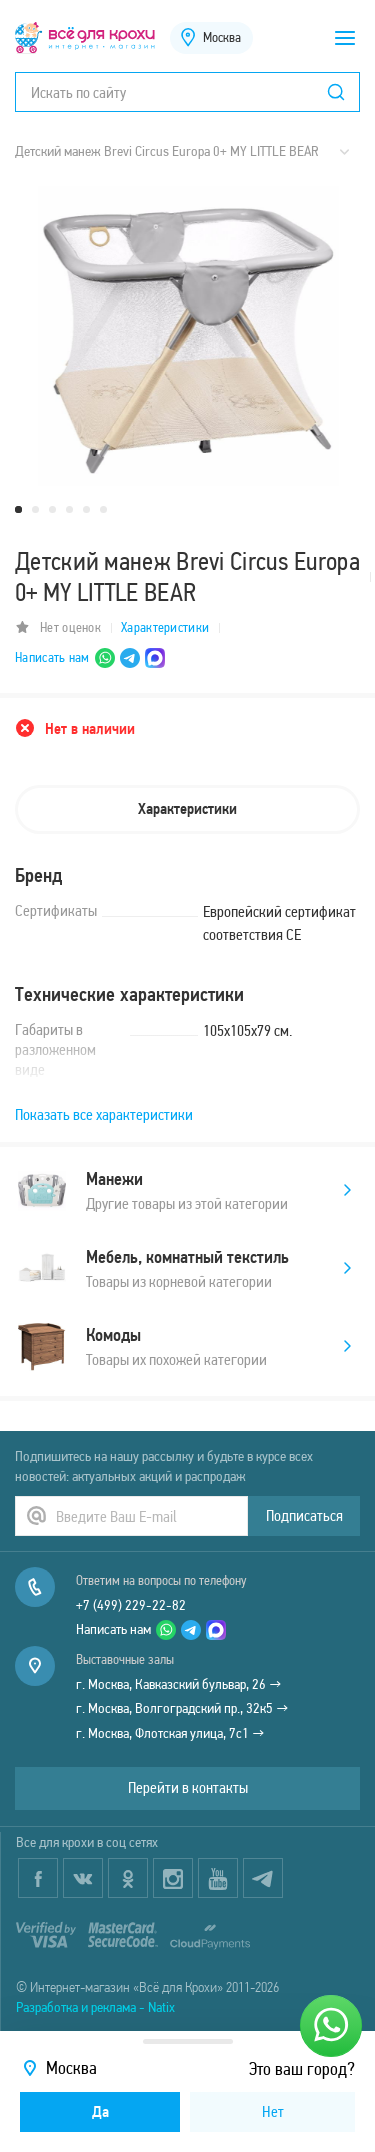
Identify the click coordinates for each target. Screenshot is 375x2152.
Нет (273, 2111)
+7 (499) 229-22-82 (131, 1605)
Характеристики (165, 627)
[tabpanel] (187, 336)
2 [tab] (35, 509)
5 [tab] (86, 509)
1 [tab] (18, 509)
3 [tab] (52, 509)
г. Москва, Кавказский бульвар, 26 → (179, 1684)
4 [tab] (69, 509)
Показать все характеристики (104, 1114)
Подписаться (304, 1515)
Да (100, 2111)
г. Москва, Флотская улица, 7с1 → (170, 1733)
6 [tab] (103, 509)
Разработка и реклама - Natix (95, 2007)
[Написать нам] (331, 2026)
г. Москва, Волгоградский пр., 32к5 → (182, 1708)
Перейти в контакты (188, 1787)
